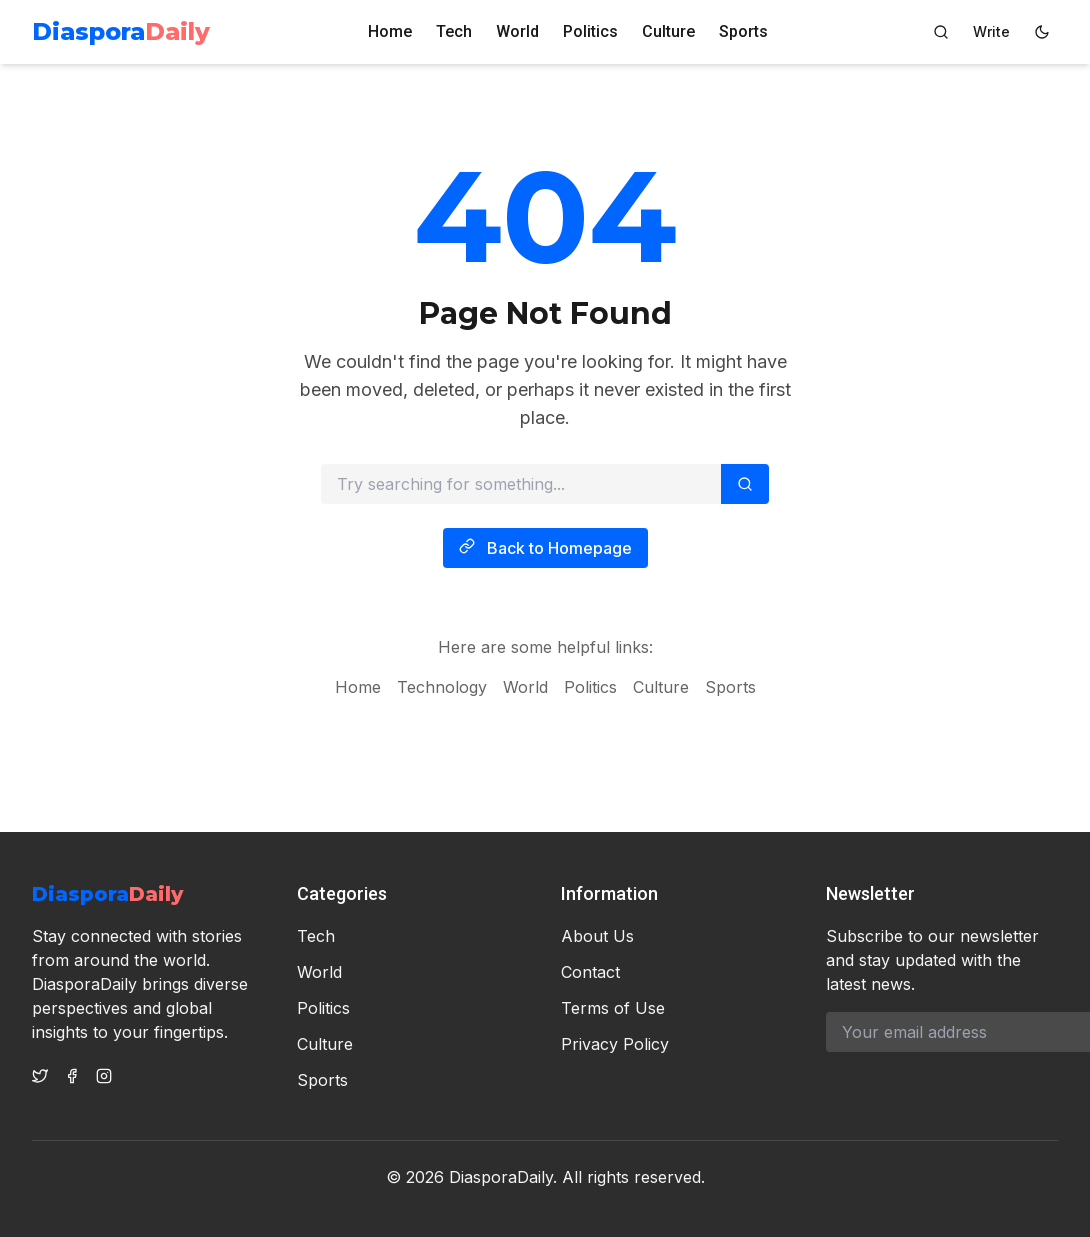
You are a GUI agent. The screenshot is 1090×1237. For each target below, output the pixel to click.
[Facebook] (72, 1076)
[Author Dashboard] (991, 32)
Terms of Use (613, 1008)
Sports (743, 31)
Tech (454, 31)
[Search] (941, 32)
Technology (442, 693)
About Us (597, 936)
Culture (668, 31)
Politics (590, 31)
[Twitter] (40, 1076)
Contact (590, 972)
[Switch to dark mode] (1042, 32)
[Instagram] (104, 1076)
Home (390, 31)
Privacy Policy (615, 1044)
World (517, 31)
